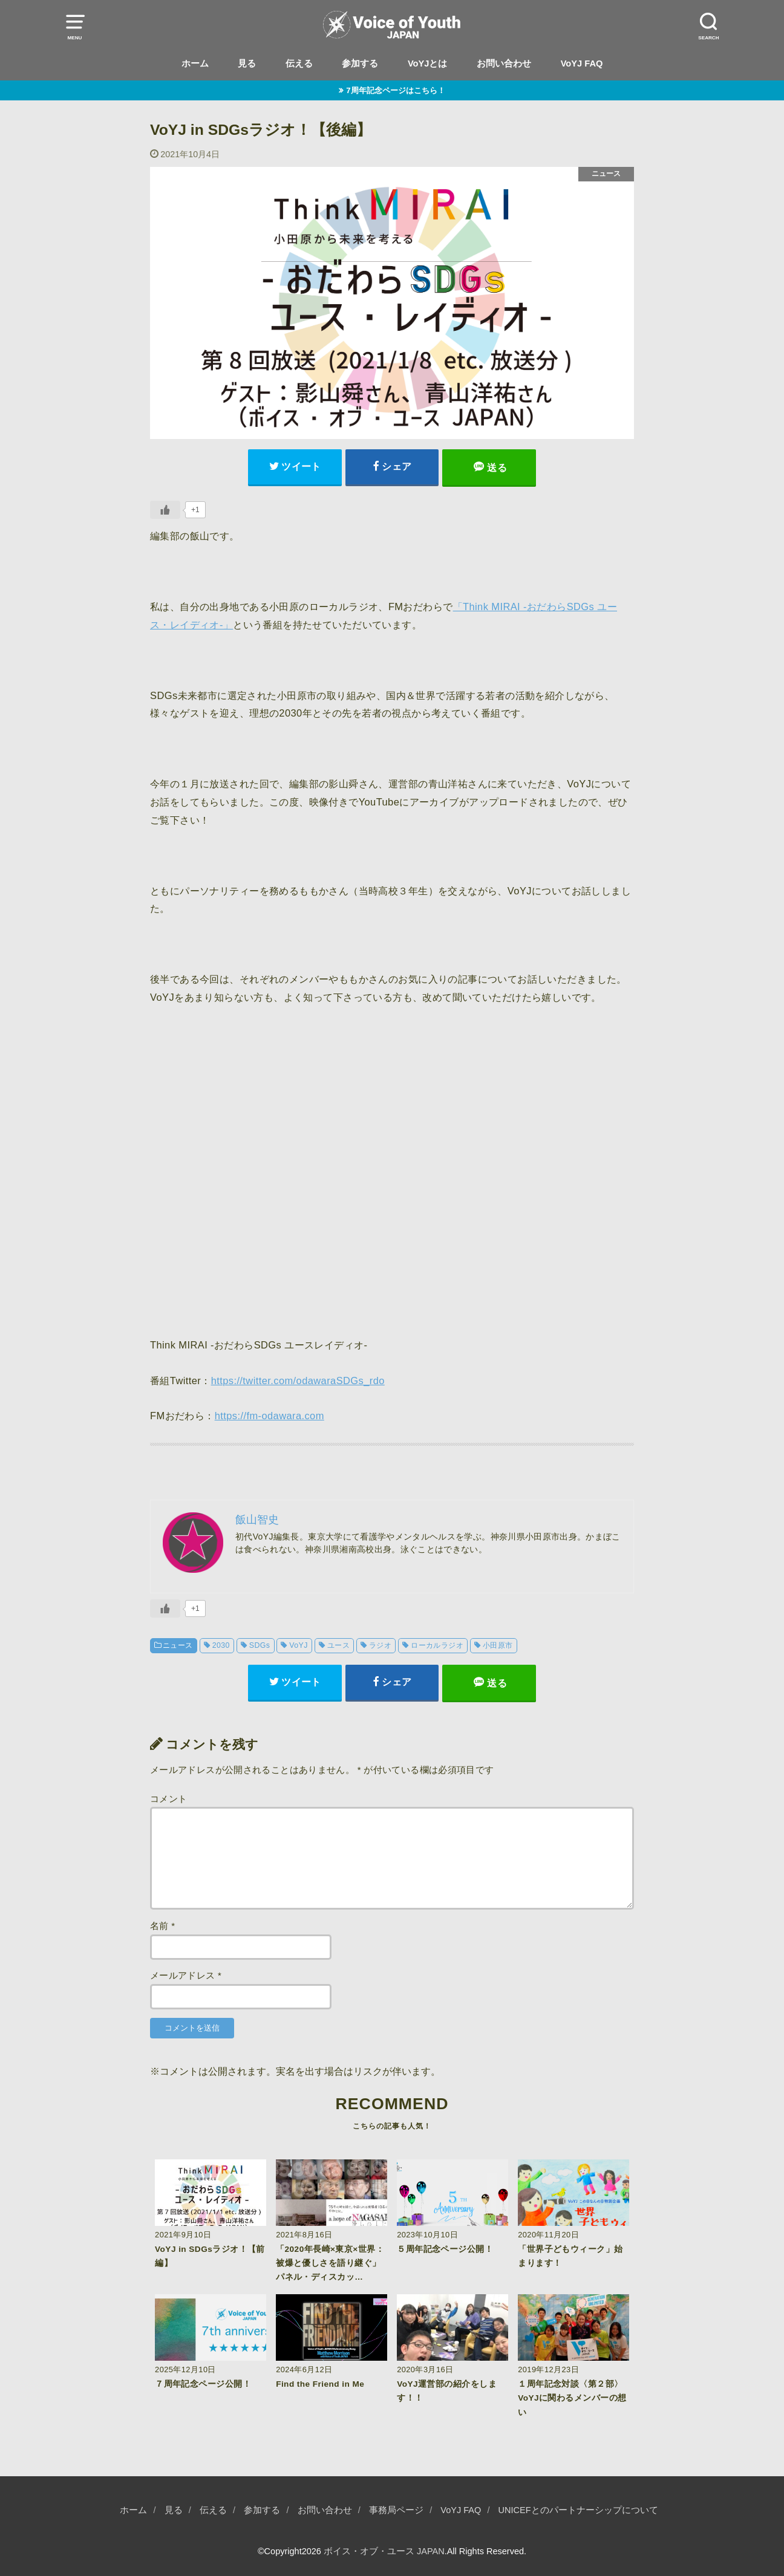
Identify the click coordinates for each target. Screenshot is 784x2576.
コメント (168, 1799)
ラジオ (380, 1645)
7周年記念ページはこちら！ (395, 90)
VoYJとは (428, 63)
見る (247, 63)
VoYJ (298, 1645)
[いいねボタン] (165, 510)
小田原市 (498, 1645)
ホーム (195, 63)
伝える (299, 63)
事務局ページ (396, 2510)
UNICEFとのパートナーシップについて (578, 2510)
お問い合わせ (504, 63)
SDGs (259, 1645)
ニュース (178, 1645)
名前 (162, 1926)
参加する (360, 63)
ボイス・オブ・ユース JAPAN (384, 2551)
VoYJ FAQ (582, 63)
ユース (338, 1645)
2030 (221, 1645)
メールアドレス (185, 1975)
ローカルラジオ (437, 1645)
